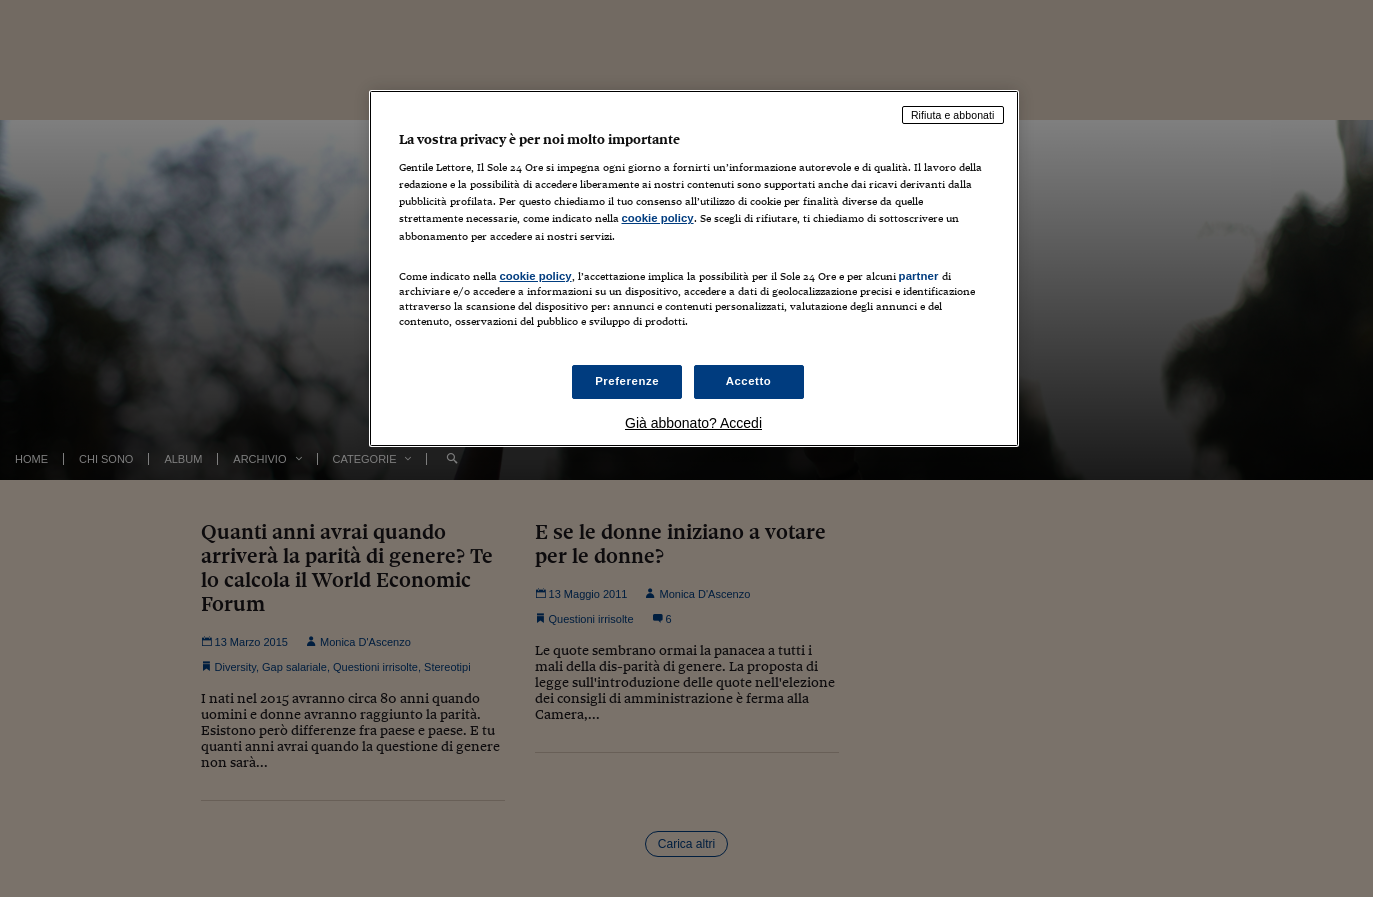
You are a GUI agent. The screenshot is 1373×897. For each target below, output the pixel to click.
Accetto (749, 381)
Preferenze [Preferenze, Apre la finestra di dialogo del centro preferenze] (627, 381)
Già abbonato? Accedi (693, 423)
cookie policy (658, 218)
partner (919, 276)
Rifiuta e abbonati (953, 115)
